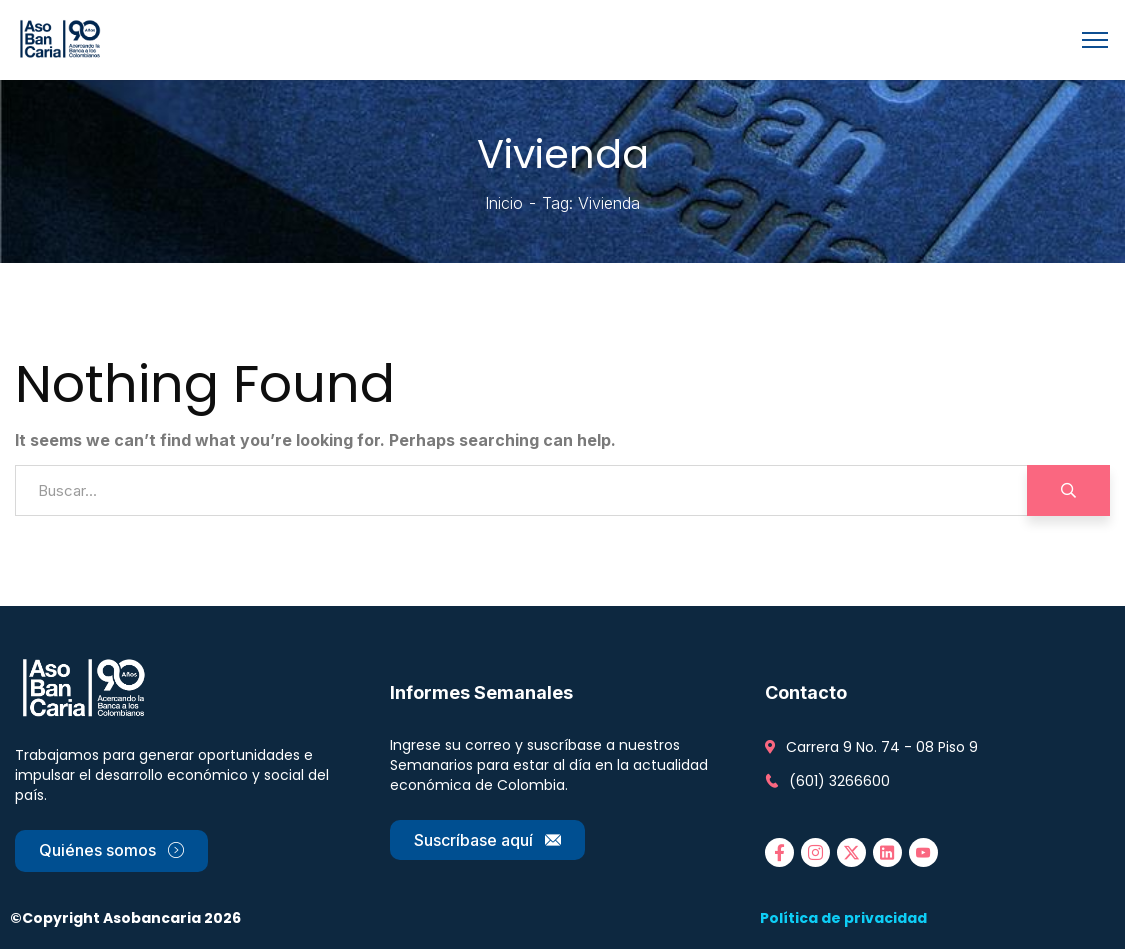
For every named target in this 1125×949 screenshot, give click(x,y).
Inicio (504, 203)
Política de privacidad (843, 918)
